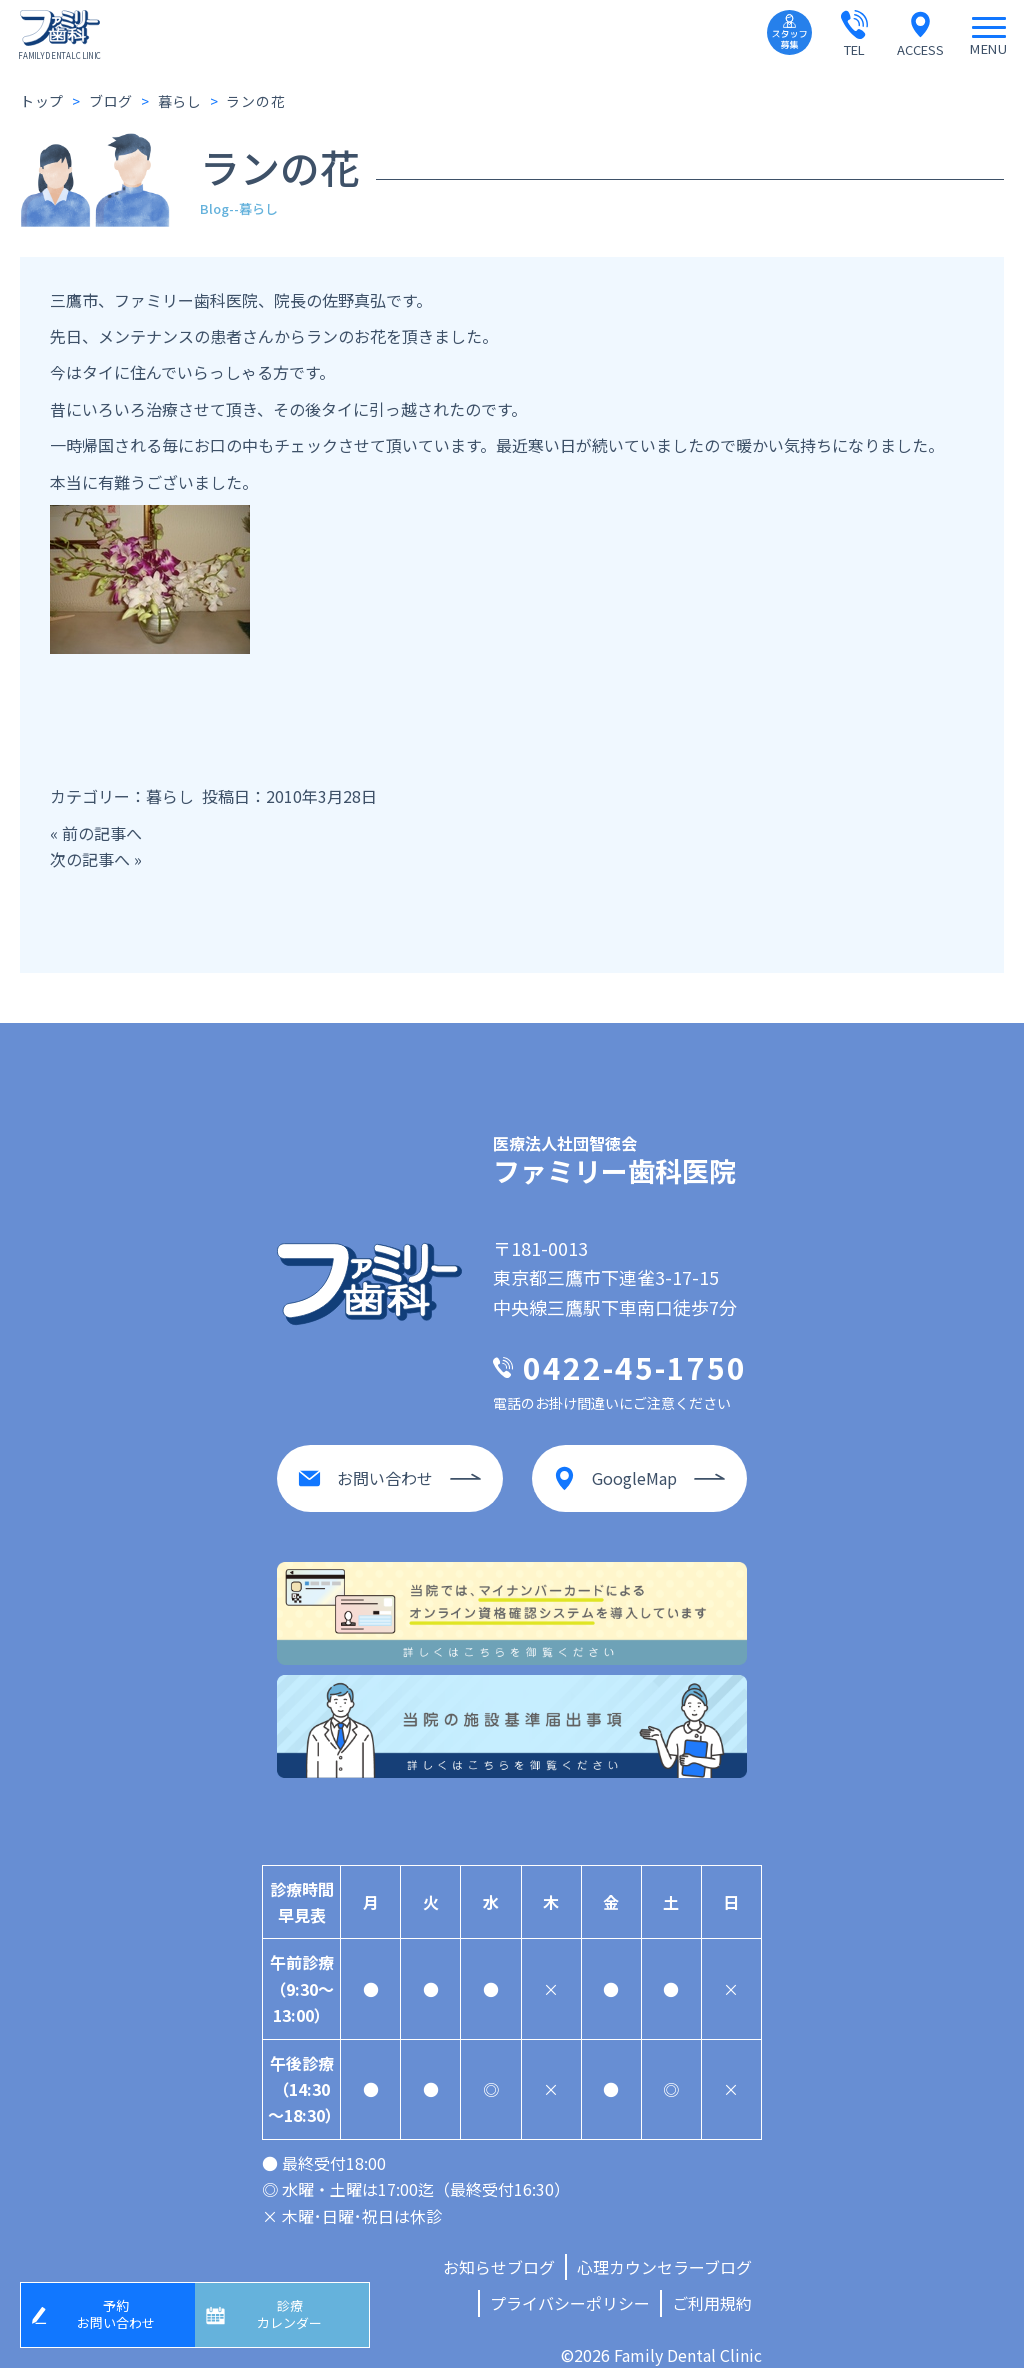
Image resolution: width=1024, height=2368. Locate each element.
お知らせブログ (499, 2247)
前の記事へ (102, 833)
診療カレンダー (297, 2310)
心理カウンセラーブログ (664, 2247)
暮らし (170, 796)
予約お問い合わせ (123, 2310)
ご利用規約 (712, 2283)
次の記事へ (90, 859)
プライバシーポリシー (570, 2283)
